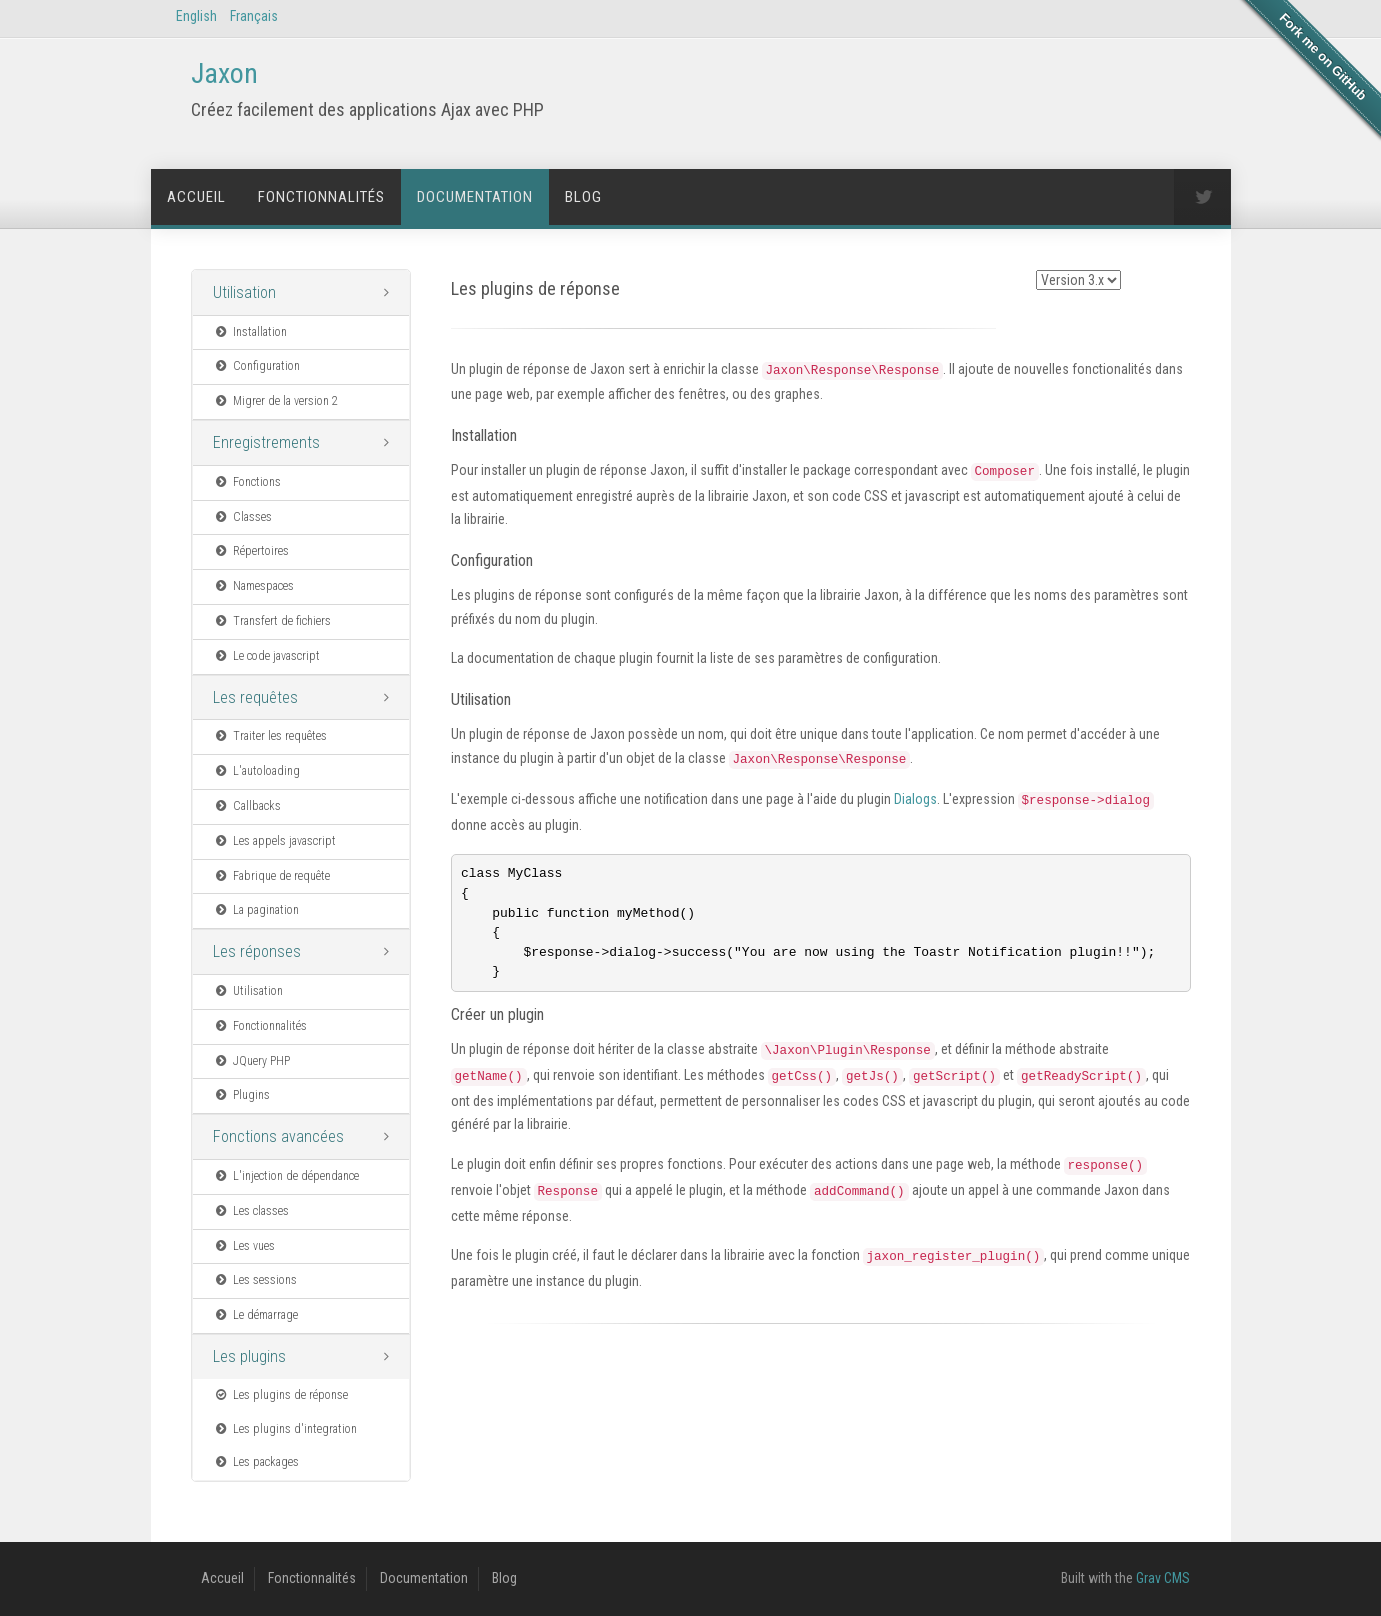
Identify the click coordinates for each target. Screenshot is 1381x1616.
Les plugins (249, 1356)
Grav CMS (1163, 1578)
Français (254, 16)
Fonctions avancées (278, 1136)
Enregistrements (266, 442)
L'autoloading (257, 771)
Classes (243, 517)
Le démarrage (256, 1315)
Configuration (257, 366)
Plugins (242, 1095)
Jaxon (224, 73)
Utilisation (244, 292)
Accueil (196, 197)
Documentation (475, 197)
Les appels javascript (275, 841)
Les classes (251, 1211)
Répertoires (251, 551)
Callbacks (247, 806)
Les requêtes (255, 697)
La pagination (256, 910)
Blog (583, 197)
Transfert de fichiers (272, 621)
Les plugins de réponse (281, 1395)
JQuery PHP (252, 1061)
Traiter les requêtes (270, 736)
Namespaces (254, 586)
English (196, 16)
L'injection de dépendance (286, 1176)
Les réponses (257, 951)
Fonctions (247, 482)
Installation (250, 332)
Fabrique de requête (272, 876)
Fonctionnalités (321, 197)
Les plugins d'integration (285, 1429)
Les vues (244, 1246)
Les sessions (255, 1280)
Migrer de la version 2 (276, 401)
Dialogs (915, 799)
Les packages (256, 1462)
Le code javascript (267, 656)
